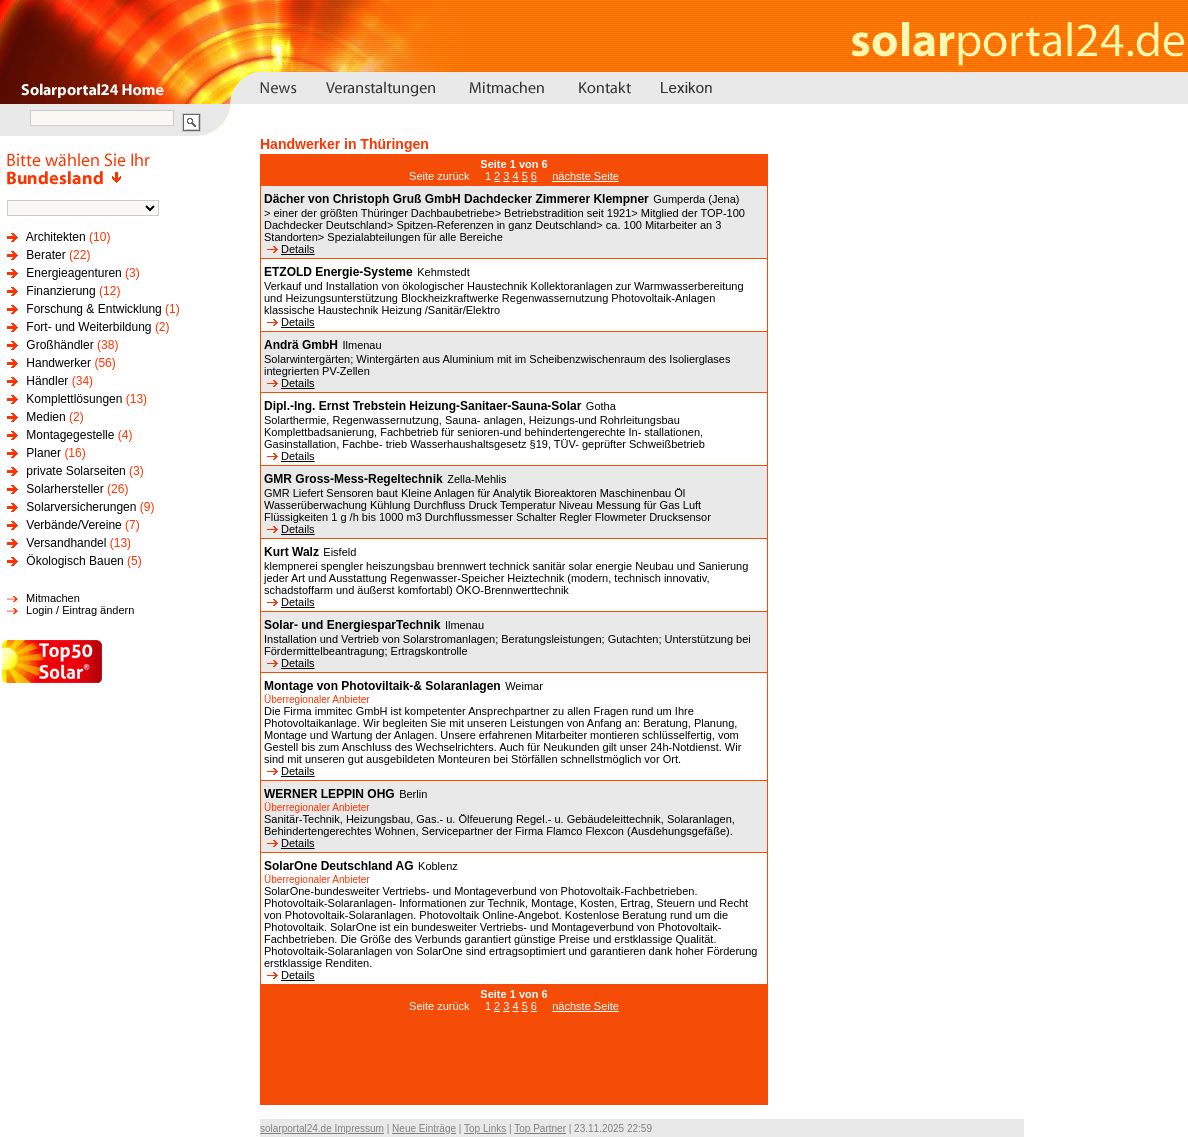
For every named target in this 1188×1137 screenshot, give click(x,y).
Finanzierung (60, 291)
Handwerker (58, 363)
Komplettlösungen (74, 399)
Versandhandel (66, 543)
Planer (43, 453)
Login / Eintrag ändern (80, 610)
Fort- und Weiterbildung (88, 327)
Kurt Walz (291, 552)
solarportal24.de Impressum (322, 1128)
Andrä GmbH (301, 345)
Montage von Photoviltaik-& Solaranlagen (382, 686)
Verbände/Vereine (73, 525)
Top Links (485, 1128)
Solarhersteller (64, 489)
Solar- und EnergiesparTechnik (352, 625)
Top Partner (540, 1128)
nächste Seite (585, 176)
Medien (45, 417)
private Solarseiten (75, 471)
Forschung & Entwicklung (93, 309)
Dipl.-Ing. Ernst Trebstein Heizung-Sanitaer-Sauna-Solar (422, 406)
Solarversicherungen (81, 507)
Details (291, 249)
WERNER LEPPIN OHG (329, 794)
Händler (47, 381)
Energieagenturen (73, 273)
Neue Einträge (424, 1128)
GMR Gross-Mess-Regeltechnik (353, 479)
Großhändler (59, 345)
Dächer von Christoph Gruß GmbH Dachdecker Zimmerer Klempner (456, 199)
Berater (45, 255)
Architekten (56, 237)
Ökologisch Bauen (74, 561)
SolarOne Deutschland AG (339, 866)
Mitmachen (53, 598)
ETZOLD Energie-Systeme (338, 272)
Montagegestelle (70, 435)
